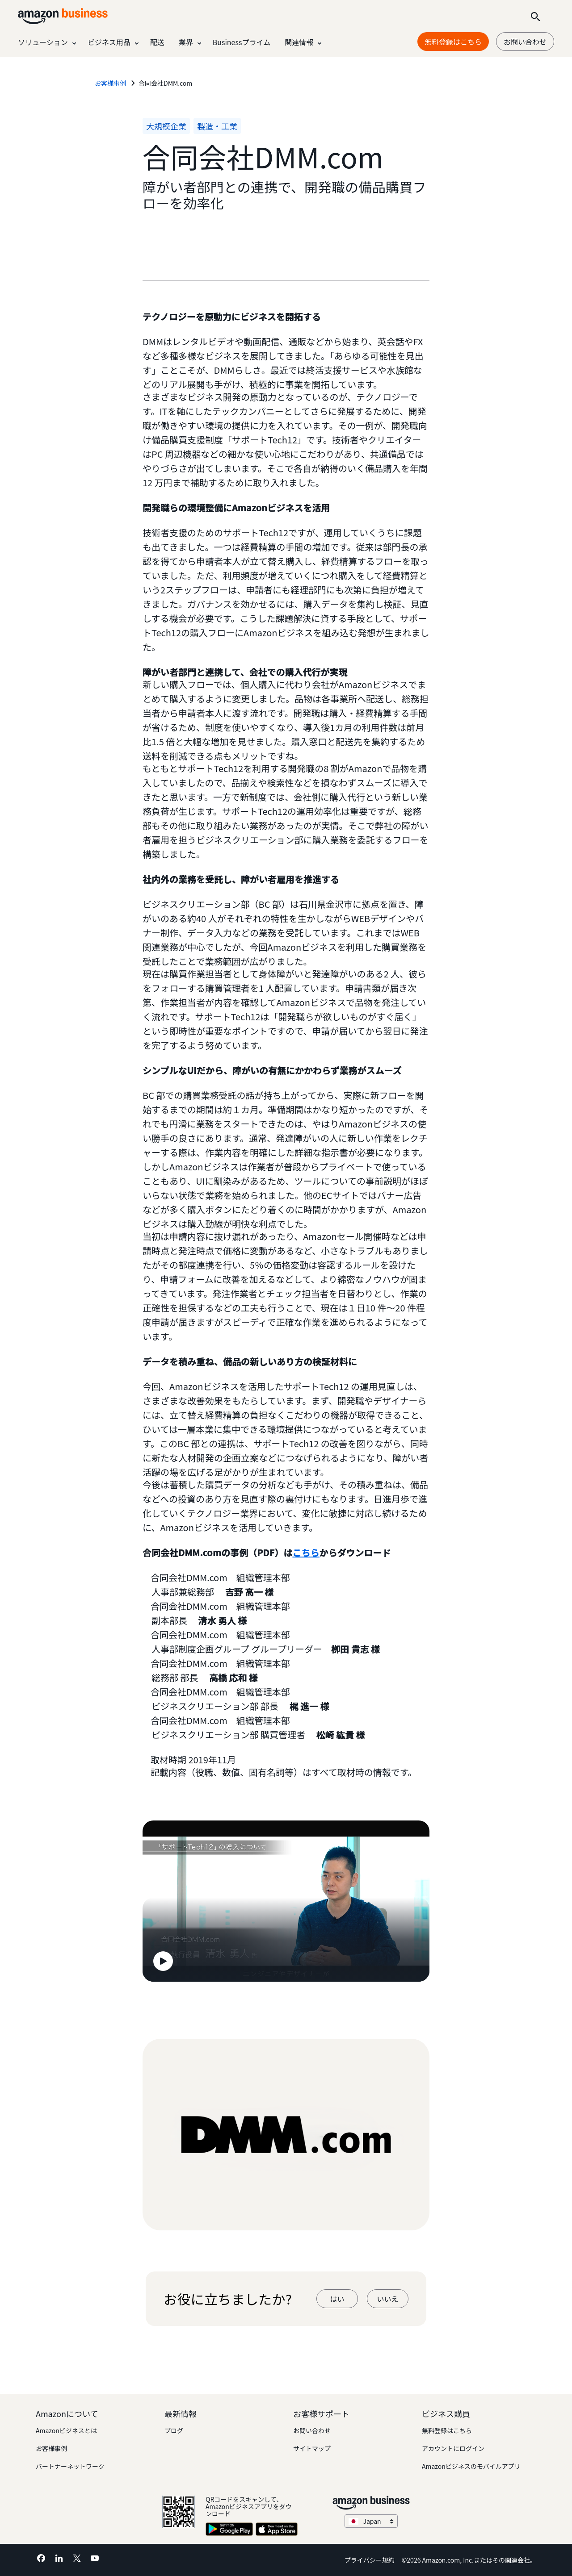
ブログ (173, 2430)
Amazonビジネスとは (66, 2430)
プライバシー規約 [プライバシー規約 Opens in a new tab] (370, 2559)
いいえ (387, 2298)
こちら (306, 1552)
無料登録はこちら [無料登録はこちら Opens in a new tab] (453, 41)
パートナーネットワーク (70, 2466)
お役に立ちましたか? (228, 2299)
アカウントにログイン (453, 2448)
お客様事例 (51, 2448)
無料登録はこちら (447, 2430)
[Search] (535, 16)
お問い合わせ (525, 41)
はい (337, 2298)
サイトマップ (312, 2448)
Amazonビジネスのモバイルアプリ (471, 2466)
